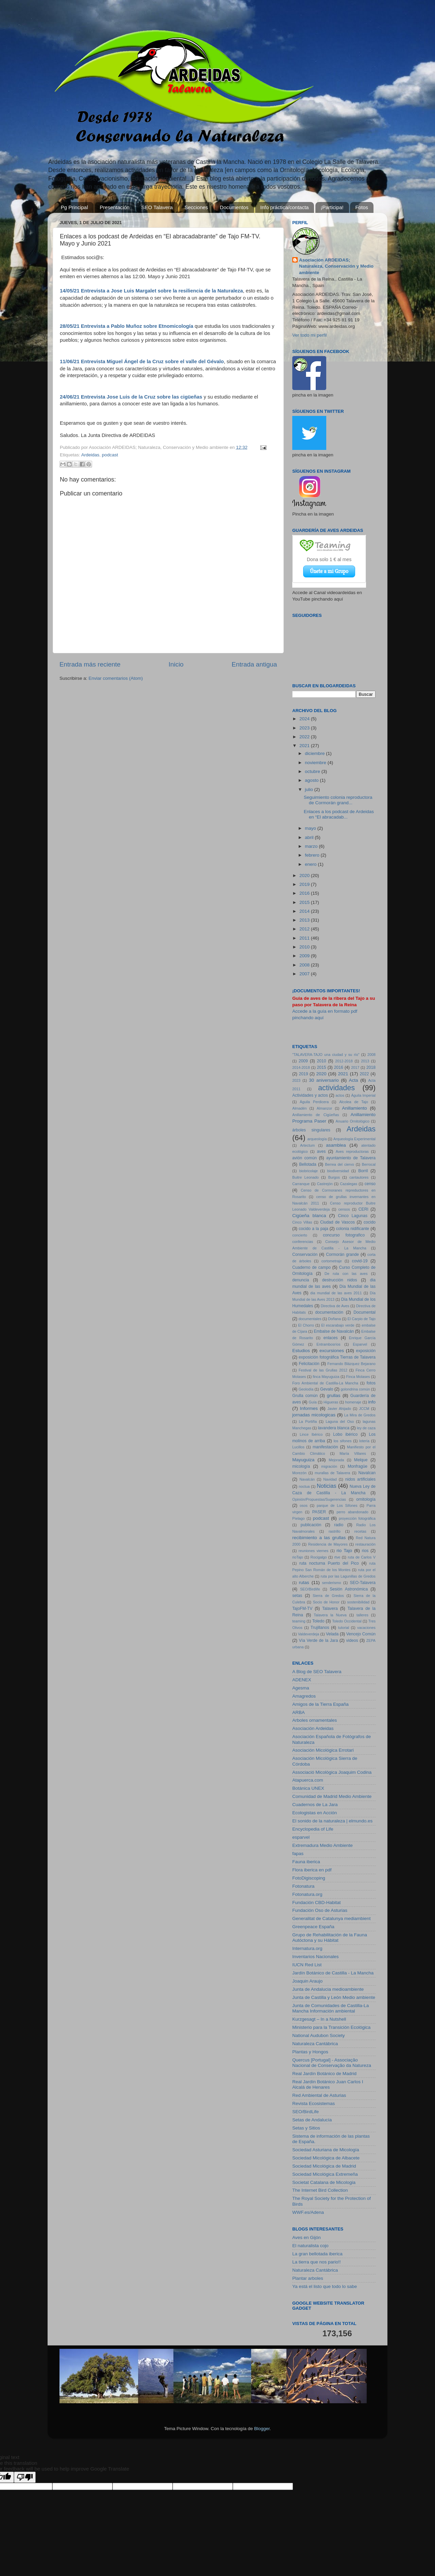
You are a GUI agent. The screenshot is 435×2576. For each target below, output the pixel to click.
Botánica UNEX (308, 1788)
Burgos (334, 1177)
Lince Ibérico (311, 1434)
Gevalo (326, 1389)
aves (321, 1151)
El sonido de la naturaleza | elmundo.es (332, 1820)
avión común (304, 1158)
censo (370, 1183)
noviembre (316, 762)
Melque (361, 1460)
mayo (311, 828)
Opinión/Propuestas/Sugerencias (319, 1499)
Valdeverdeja (308, 1634)
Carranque (301, 1184)
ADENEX (301, 1679)
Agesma (300, 1687)
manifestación (325, 1447)
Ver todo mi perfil (309, 335)
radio (338, 1524)
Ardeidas (90, 454)
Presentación (115, 207)
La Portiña (308, 1421)
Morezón (299, 1473)
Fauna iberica (306, 1861)
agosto (312, 780)
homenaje (353, 1402)
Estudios (301, 1350)
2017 (355, 1067)
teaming (298, 1621)
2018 (371, 1067)
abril (310, 837)
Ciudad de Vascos (337, 1222)
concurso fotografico (344, 1235)
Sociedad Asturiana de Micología (325, 2149)
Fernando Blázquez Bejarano (351, 1364)
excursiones (331, 1350)
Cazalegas (348, 1184)
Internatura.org (307, 1948)
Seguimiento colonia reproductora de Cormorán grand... (338, 800)
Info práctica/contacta (284, 207)
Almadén (299, 1108)
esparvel (301, 1837)
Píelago (298, 1518)
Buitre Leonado (305, 1177)
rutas (304, 1582)
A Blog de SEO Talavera (317, 1671)
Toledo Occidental (346, 1621)
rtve (337, 1557)
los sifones (343, 1441)
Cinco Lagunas (353, 1215)
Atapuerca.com (307, 1780)
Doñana (334, 1319)
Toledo (318, 1621)
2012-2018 (344, 1061)
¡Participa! (332, 207)
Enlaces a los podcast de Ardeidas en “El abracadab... (339, 814)
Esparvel (360, 1344)
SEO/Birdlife (310, 1589)
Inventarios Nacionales (315, 1956)
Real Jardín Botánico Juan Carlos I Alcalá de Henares (327, 2084)
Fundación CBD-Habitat (316, 1902)
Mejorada (336, 1460)
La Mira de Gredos (360, 1415)
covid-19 (360, 1261)
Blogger (262, 2428)
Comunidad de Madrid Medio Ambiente (331, 1796)
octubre (313, 771)
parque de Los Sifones (337, 1505)
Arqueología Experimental (354, 1139)
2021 (305, 745)
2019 (305, 884)
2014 (305, 911)
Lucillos (298, 1447)
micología (301, 1466)
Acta (353, 1080)
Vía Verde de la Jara (318, 1640)
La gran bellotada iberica (317, 2253)
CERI (363, 1209)
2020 (305, 875)
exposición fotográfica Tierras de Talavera (337, 1357)
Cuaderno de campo (311, 1267)
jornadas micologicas (313, 1414)
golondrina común (355, 1389)
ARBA (298, 1712)
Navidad (330, 1479)
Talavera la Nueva (330, 1615)
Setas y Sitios (306, 2128)
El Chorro (306, 1325)
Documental (364, 1312)
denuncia (300, 1280)
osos (304, 1505)
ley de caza (366, 1428)
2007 (305, 973)
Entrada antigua (254, 664)
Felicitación (309, 1363)
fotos (371, 1383)
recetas (360, 1531)
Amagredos (304, 1696)
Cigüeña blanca (309, 1215)
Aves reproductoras (352, 1151)
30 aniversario (324, 1080)
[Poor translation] (25, 2477)
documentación (329, 1312)
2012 (305, 928)
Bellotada (307, 1164)
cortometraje (331, 1261)
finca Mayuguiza (326, 1377)
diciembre (315, 753)
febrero (313, 855)
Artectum (307, 1145)
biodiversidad (338, 1171)
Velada (332, 1634)
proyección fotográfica (357, 1518)
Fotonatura (303, 1886)
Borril (363, 1170)
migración (329, 1466)
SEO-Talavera (363, 1582)
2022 (305, 736)
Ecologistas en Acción (314, 1812)
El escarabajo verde (337, 1325)
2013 (305, 920)
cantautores (358, 1177)
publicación (310, 1524)
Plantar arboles (307, 2278)
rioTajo (297, 1557)
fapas (297, 1853)
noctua (304, 1486)
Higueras (331, 1402)
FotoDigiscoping (308, 1878)
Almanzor (324, 1108)
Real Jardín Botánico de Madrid (324, 2073)
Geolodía (305, 1389)
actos (339, 1095)
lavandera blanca (333, 1428)
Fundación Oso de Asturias (319, 1910)
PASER (319, 1512)
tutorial (343, 1628)
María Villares (353, 1453)
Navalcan (367, 1472)
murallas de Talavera (332, 1473)
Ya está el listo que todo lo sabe (324, 2286)
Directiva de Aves (335, 1306)
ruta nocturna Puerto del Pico (329, 1563)
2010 (305, 946)
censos (344, 1209)
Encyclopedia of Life (312, 1829)
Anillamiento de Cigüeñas (315, 1115)
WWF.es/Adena (308, 2212)
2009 (305, 955)
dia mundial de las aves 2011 (336, 1293)
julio (309, 789)
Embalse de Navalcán (334, 1331)
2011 (305, 938)
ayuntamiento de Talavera (351, 1158)
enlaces (331, 1337)
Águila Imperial (363, 1095)
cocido (370, 1222)
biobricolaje (308, 1171)
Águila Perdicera (314, 1102)
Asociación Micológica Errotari (323, 1750)
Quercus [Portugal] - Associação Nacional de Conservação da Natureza (331, 2062)
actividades (336, 1087)
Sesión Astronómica (349, 1589)
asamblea (336, 1145)
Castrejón (324, 1184)
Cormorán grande (342, 1254)
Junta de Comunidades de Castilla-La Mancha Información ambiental (330, 2008)
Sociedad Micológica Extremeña (325, 2174)
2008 (305, 964)
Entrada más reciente (90, 664)
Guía (312, 1402)
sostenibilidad (358, 1602)
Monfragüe (357, 1466)
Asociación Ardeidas (313, 1728)
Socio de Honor (326, 1602)
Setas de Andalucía (312, 2119)
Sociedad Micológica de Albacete (326, 2157)
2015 (305, 902)
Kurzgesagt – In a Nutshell (319, 2019)
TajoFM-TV (302, 1608)
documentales (309, 1319)
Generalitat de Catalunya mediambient (331, 1918)
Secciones (196, 207)
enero (311, 864)
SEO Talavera (157, 207)
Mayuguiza (303, 1459)
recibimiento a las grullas (319, 1537)
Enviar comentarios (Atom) (116, 678)
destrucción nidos (339, 1280)
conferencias (302, 1242)
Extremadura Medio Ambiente (322, 1845)
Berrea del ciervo (339, 1164)
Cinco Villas (302, 1222)
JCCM (364, 1409)
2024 (305, 718)
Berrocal (369, 1164)
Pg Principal (74, 207)
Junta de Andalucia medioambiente (328, 1989)
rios (365, 1550)
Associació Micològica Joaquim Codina (331, 1772)
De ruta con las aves (346, 1274)
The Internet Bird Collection (320, 2190)
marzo (312, 846)
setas (297, 1595)
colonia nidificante (352, 1228)
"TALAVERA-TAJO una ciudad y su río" (326, 1055)
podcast (110, 454)
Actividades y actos (310, 1095)
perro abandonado (352, 1512)
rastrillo (335, 1531)
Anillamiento (354, 1108)
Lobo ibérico (345, 1434)
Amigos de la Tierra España (320, 1704)
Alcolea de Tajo (353, 1102)
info (372, 1401)
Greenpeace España (313, 1926)
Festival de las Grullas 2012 (323, 1370)
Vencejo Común (361, 1634)
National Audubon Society (318, 2035)
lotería (364, 1441)
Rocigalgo (319, 1557)
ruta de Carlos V (362, 1557)
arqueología (317, 1139)
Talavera (330, 1608)
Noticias (326, 1486)
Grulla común (305, 1395)
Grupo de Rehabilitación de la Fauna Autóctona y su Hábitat (329, 1937)
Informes (309, 1408)
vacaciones (366, 1628)
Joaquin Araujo (307, 1981)
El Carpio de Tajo (362, 1319)
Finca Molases (358, 1377)
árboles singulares (311, 1130)
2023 (305, 727)
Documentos (234, 207)
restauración (365, 1544)
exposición (366, 1350)
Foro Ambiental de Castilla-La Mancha (325, 1383)
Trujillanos (320, 1627)
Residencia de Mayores (328, 1544)
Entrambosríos (328, 1344)
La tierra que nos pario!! (316, 2261)
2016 (305, 893)
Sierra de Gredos (328, 1596)
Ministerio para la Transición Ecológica (331, 2027)
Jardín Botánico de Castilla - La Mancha (332, 1972)
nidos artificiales (360, 1479)
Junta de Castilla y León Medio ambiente (333, 1997)
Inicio (176, 664)
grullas (334, 1395)
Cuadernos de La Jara (315, 1804)
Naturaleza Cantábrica (315, 2043)
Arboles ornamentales (314, 1720)
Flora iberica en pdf (312, 1869)
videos (352, 1640)
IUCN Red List (306, 1964)
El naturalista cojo (310, 2245)
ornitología (366, 1499)
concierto (299, 1235)
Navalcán (307, 1479)
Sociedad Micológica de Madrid (324, 2166)
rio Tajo (344, 1550)
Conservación (304, 1254)
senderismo (331, 1583)
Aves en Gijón (306, 2237)
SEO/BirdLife (305, 2111)
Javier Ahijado (339, 1409)
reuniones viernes (314, 1551)
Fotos (361, 207)
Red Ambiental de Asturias (319, 2095)
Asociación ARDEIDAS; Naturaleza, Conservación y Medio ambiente (336, 266)
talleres (362, 1615)
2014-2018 (301, 1067)
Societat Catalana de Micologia (323, 2182)
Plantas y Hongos (310, 2051)
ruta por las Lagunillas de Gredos (348, 1576)
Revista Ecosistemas (313, 2103)
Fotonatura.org (307, 1894)
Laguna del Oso (340, 1421)
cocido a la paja (313, 1228)
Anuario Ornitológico (353, 1121)
